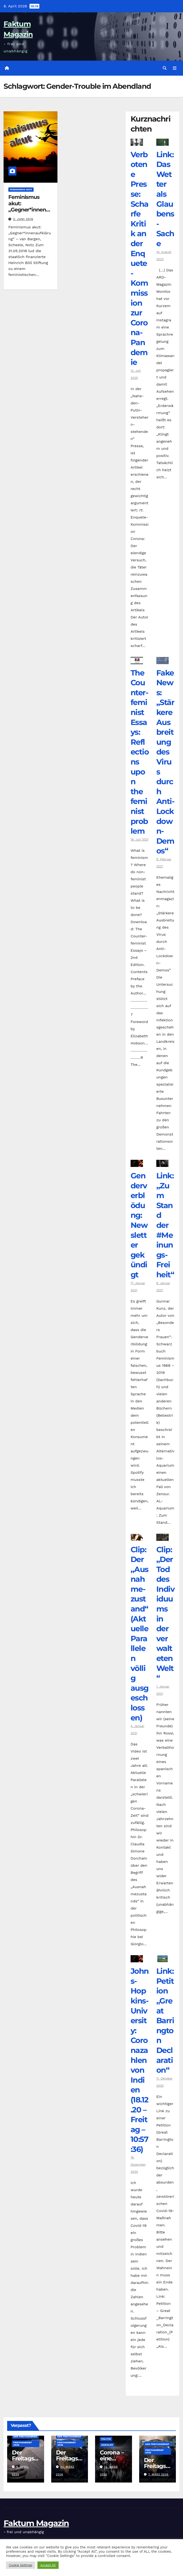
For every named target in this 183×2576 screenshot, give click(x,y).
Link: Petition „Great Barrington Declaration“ (165, 2020)
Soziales (107, 2445)
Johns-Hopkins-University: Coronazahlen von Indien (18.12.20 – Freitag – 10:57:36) (140, 2060)
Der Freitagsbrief (25, 2436)
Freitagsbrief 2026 (22, 2443)
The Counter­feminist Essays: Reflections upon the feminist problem (140, 752)
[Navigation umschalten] (174, 68)
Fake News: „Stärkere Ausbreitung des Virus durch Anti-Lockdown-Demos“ (165, 762)
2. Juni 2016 (23, 219)
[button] (165, 68)
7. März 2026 (158, 2474)
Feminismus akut (21, 189)
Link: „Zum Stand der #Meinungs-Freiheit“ (165, 1225)
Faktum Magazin (36, 2523)
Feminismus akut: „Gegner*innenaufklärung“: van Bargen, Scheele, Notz (30, 213)
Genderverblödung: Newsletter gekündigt (139, 1225)
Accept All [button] (48, 2565)
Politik (106, 2439)
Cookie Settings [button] (20, 2565)
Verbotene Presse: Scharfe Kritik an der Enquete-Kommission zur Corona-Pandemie (139, 258)
